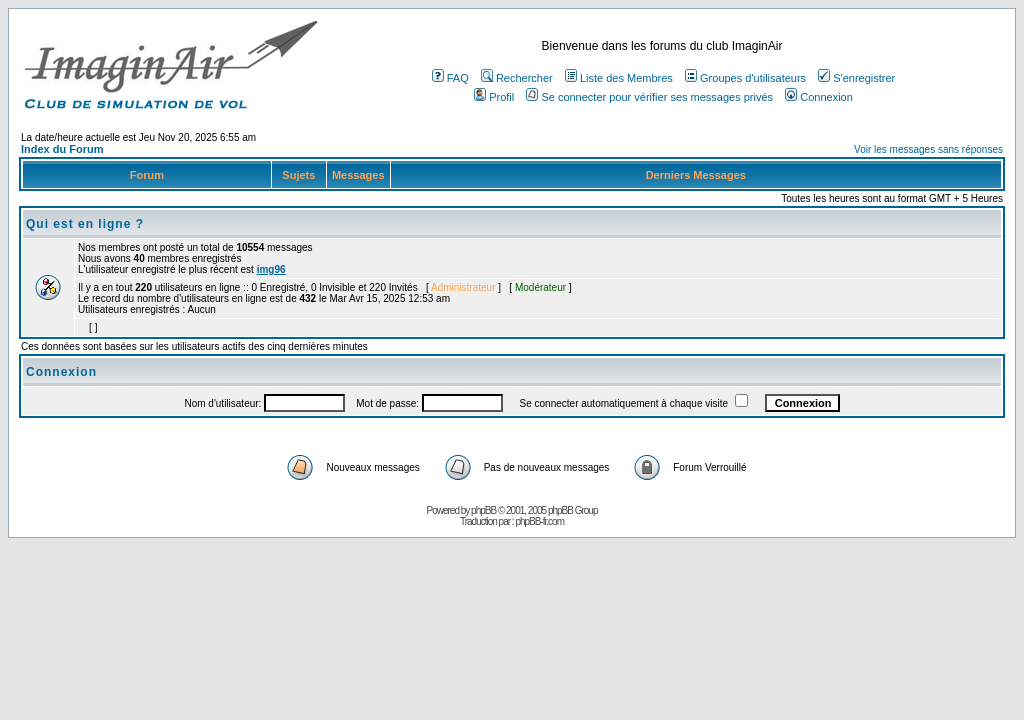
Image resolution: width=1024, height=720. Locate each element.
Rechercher (517, 78)
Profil (494, 97)
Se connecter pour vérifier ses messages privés (649, 97)
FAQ (450, 78)
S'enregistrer (856, 78)
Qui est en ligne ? (85, 224)
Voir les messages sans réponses (928, 149)
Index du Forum (62, 149)
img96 (271, 269)
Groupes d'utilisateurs (745, 78)
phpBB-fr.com (539, 521)
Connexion (819, 97)
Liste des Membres (619, 78)
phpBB (483, 510)
